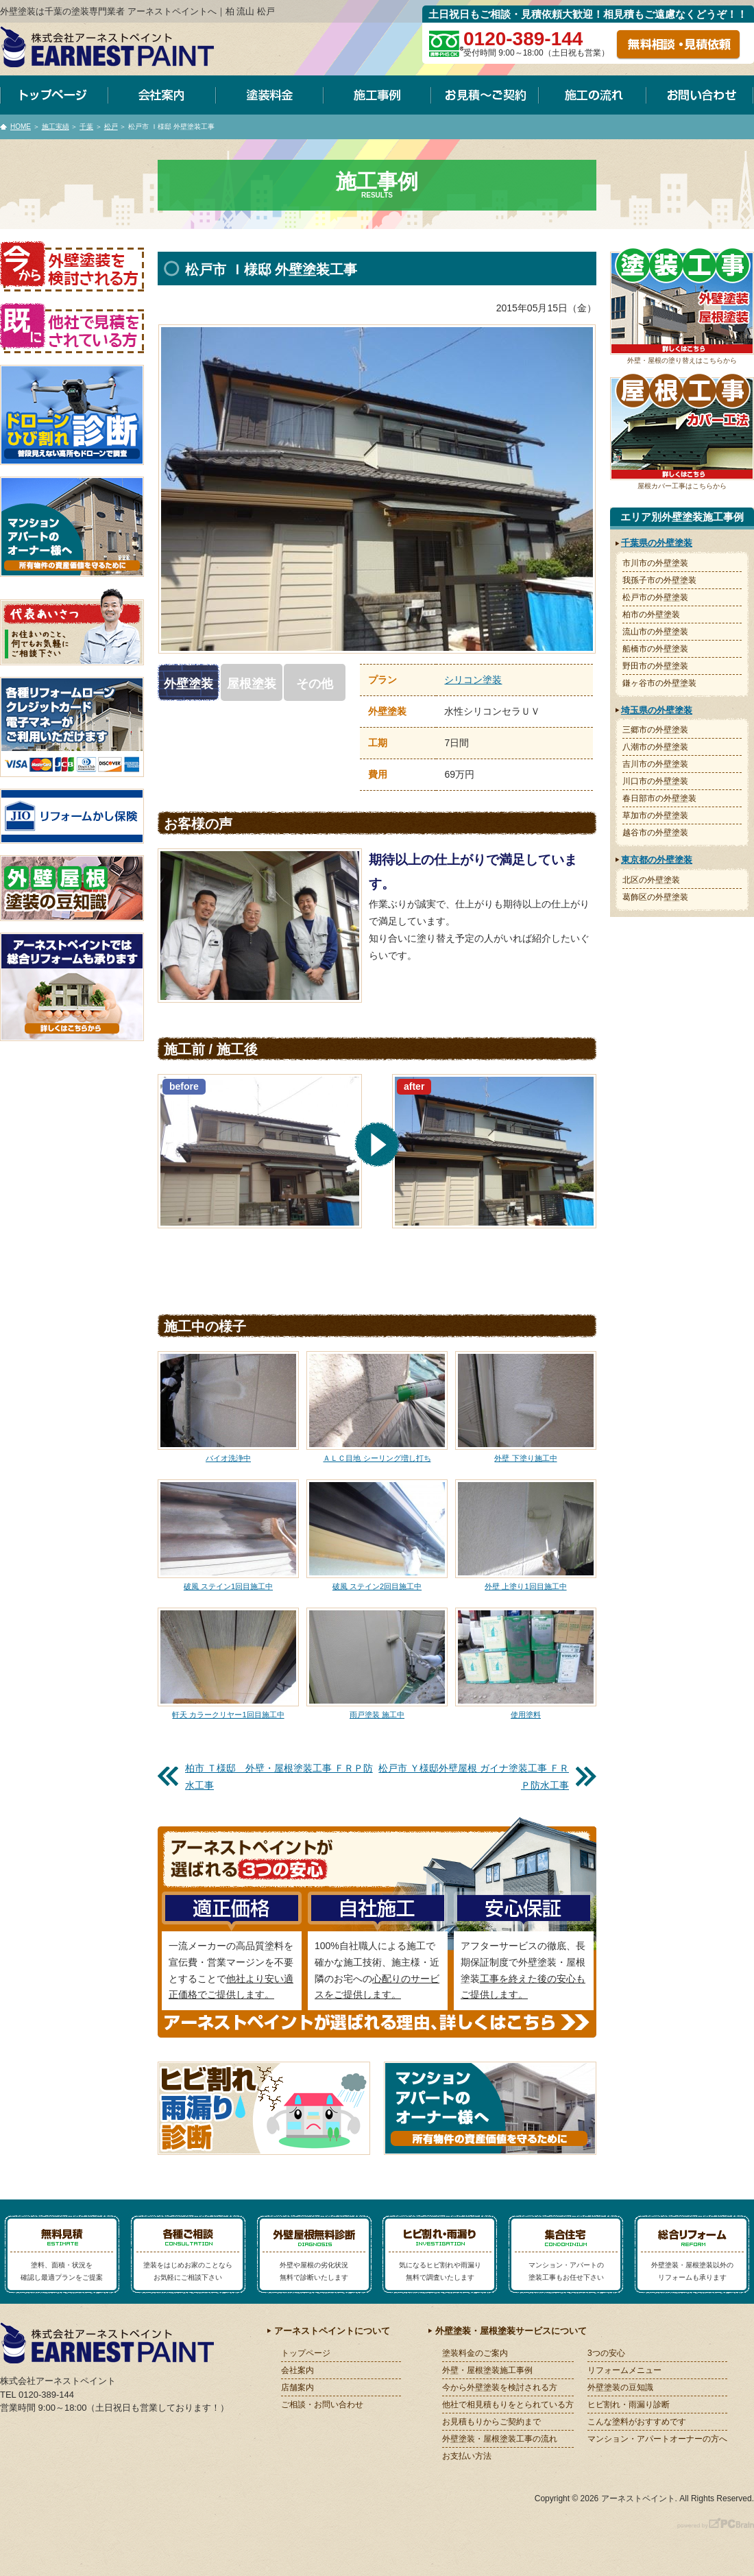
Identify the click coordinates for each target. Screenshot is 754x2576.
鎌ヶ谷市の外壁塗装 (659, 683)
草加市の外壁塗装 (655, 815)
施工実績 (55, 126)
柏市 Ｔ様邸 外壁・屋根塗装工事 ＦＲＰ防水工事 (279, 1777)
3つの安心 (606, 2353)
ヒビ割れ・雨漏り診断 (628, 2404)
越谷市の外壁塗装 (655, 832)
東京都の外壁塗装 (656, 860)
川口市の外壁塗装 (655, 781)
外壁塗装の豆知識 (620, 2387)
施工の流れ (592, 95)
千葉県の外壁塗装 (656, 543)
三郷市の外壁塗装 (655, 730)
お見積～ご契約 (485, 95)
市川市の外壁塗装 (655, 563)
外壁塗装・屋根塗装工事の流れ (499, 2439)
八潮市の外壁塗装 (655, 747)
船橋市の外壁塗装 (655, 649)
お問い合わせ (700, 95)
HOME (20, 126)
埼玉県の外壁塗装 (656, 710)
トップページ (54, 95)
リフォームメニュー (624, 2370)
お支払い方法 (466, 2456)
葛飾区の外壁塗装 (655, 897)
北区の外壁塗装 (651, 880)
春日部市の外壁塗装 (659, 798)
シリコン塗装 (473, 679)
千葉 (86, 126)
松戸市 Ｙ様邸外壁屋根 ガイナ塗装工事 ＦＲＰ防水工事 (473, 1777)
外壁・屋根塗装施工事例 (487, 2370)
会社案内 (162, 95)
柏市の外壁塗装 (651, 614)
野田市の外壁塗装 (655, 666)
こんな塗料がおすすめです (636, 2421)
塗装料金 (270, 95)
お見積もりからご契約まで (491, 2421)
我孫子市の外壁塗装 (659, 580)
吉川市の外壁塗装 (655, 764)
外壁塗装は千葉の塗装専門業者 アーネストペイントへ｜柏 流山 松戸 (137, 11)
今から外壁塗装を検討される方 (499, 2387)
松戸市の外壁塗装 (655, 597)
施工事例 (377, 95)
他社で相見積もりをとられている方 (508, 2404)
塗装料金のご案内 (475, 2353)
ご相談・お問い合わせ (322, 2404)
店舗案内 (297, 2387)
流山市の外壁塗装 (655, 631)
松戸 (111, 126)
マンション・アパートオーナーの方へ (657, 2439)
